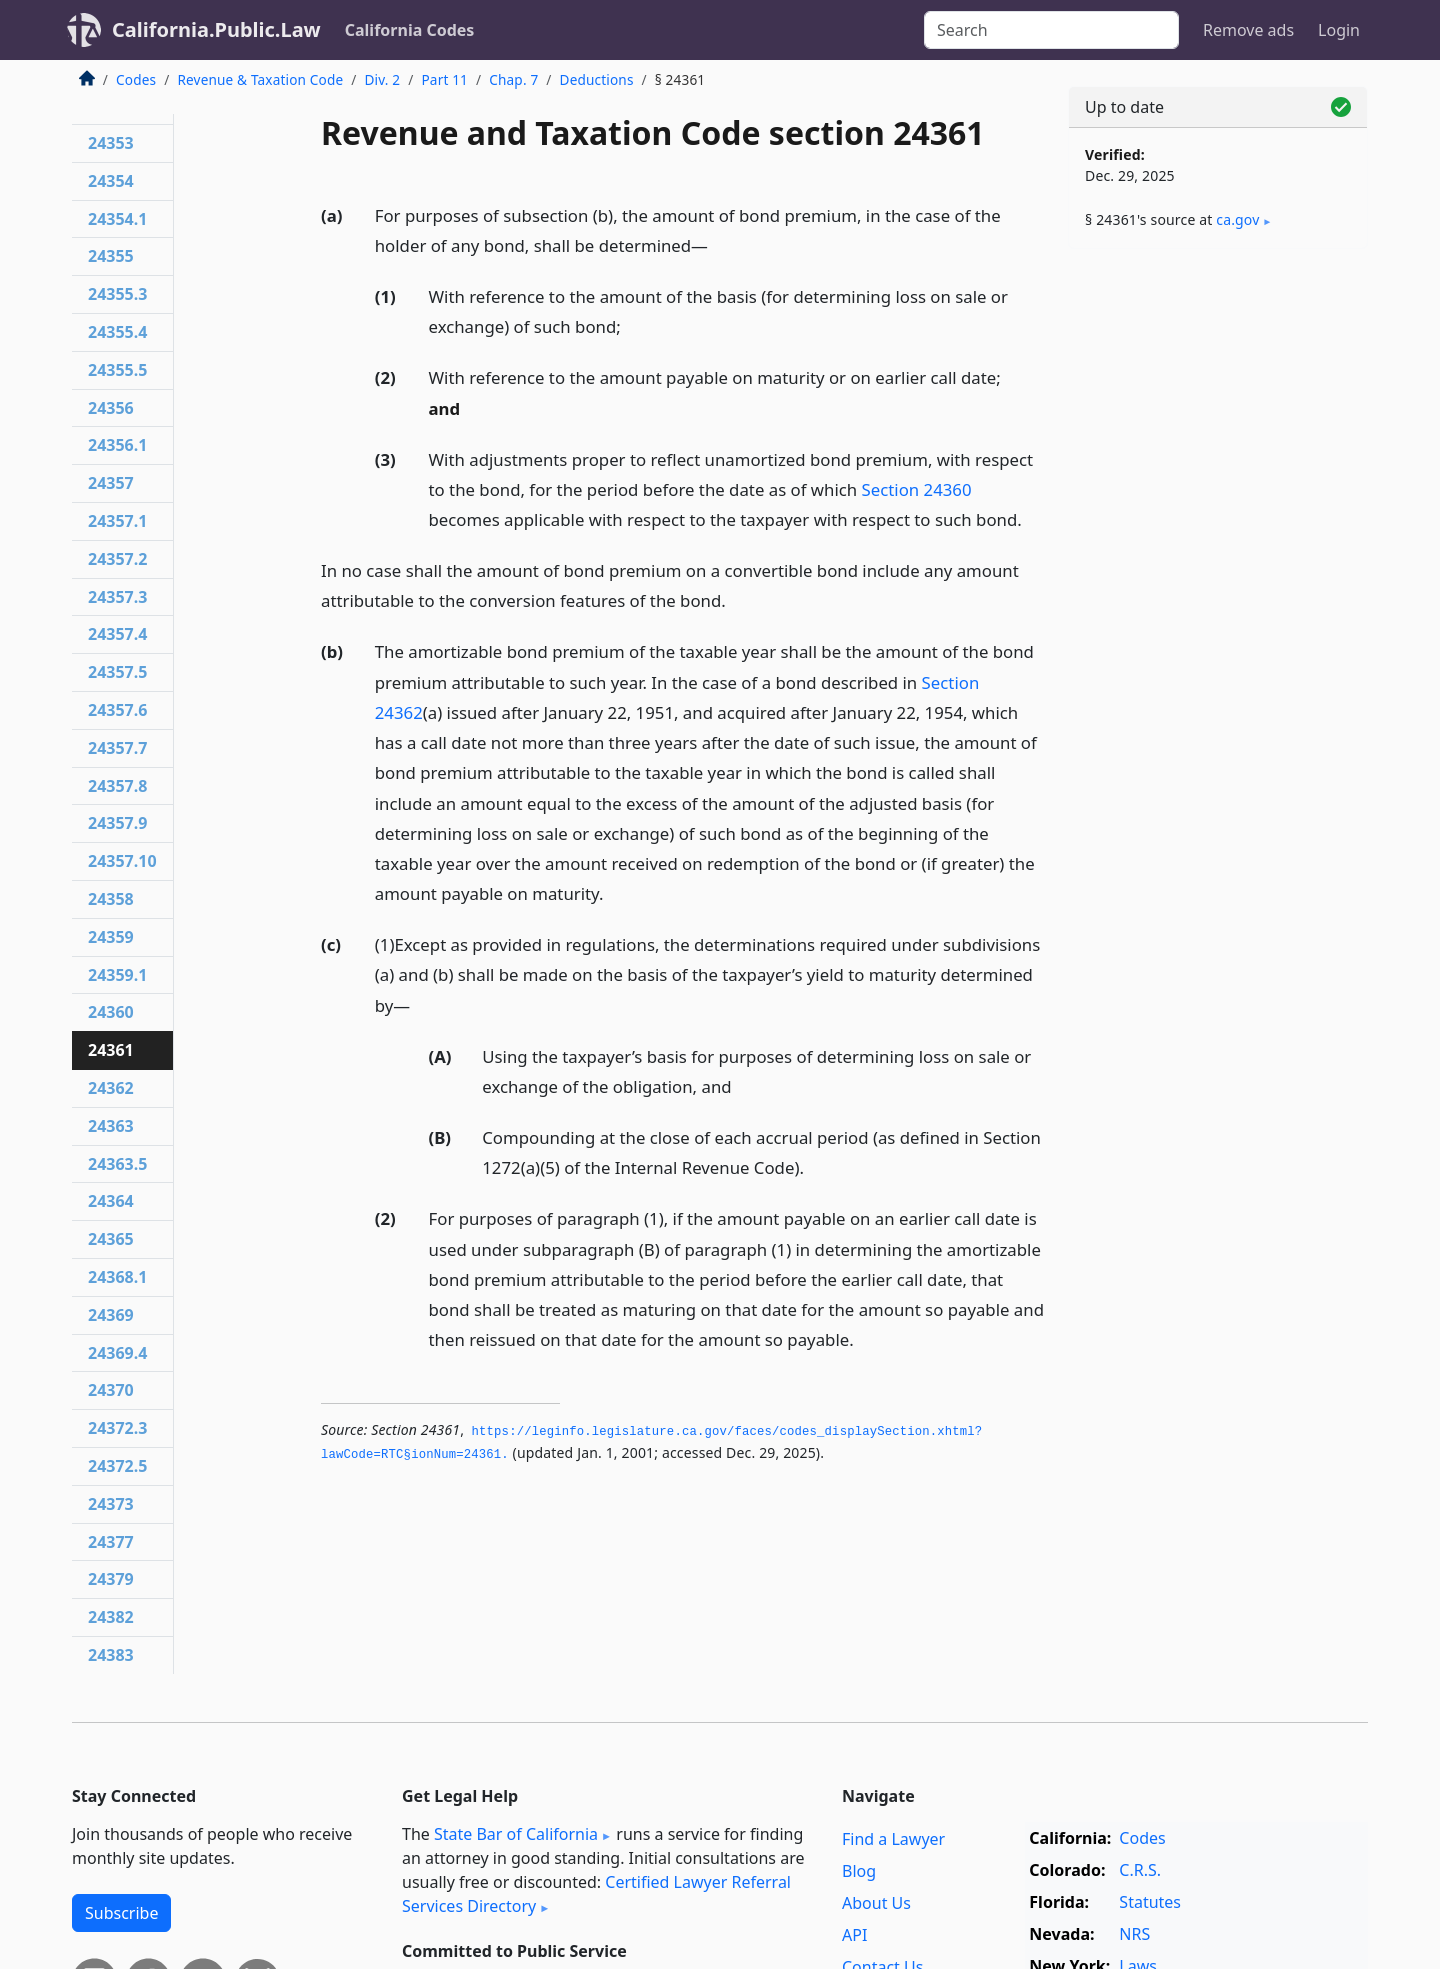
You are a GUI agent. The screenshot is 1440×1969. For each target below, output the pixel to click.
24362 (111, 1088)
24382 (111, 1617)
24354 (111, 181)
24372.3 (117, 1428)
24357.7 (117, 748)
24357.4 (117, 634)
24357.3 (117, 597)
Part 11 (444, 79)
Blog (859, 1871)
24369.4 (117, 1353)
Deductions (597, 79)
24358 (111, 899)
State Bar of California (516, 1834)
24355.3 (117, 294)
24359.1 (117, 975)
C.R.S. (1140, 1870)
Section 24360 (917, 489)
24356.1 (117, 445)
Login (1339, 30)
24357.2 (117, 559)
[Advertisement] (1218, 577)
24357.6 (117, 710)
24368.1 (117, 1277)
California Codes (410, 30)
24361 (111, 1050)
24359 (111, 937)
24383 (111, 1655)
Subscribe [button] (121, 1913)
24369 (111, 1315)
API (854, 1935)
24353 (111, 143)
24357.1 (117, 521)
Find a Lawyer (893, 1839)
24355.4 (117, 332)
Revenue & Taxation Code (260, 79)
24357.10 (122, 861)
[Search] (1051, 30)
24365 (111, 1239)
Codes (136, 79)
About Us (876, 1903)
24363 (111, 1126)
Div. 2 (383, 79)
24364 (111, 1201)
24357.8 (117, 786)
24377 (111, 1542)
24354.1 (117, 219)
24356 (111, 408)
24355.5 (117, 370)
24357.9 (117, 823)
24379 (111, 1579)
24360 (111, 1012)
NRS (1134, 1934)
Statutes (1150, 1902)
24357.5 (117, 672)
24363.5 (117, 1164)
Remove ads (1248, 30)
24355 (111, 256)
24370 (111, 1390)
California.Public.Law (216, 29)
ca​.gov (1237, 219)
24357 (111, 483)
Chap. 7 (513, 79)
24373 (111, 1504)
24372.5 (117, 1466)
